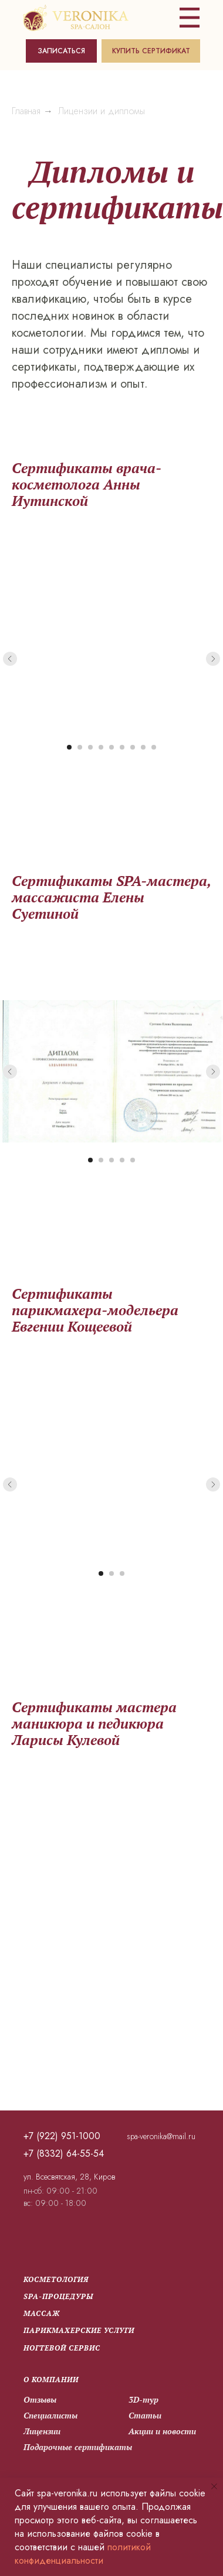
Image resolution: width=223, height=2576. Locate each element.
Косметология (54, 2279)
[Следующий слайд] (213, 658)
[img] (74, 18)
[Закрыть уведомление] (214, 2486)
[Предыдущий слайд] (10, 658)
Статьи (143, 2415)
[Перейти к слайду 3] (90, 747)
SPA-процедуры (57, 2296)
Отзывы (38, 2399)
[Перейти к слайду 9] (153, 747)
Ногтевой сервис (60, 2348)
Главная (26, 111)
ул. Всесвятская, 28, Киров (68, 2176)
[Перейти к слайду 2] (79, 747)
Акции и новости (161, 2431)
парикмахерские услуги (77, 2330)
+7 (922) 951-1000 (60, 2136)
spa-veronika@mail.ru (160, 2136)
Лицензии (40, 2431)
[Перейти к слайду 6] (122, 747)
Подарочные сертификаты (76, 2446)
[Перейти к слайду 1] (69, 747)
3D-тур (142, 2399)
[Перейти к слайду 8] (143, 747)
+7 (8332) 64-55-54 (62, 2153)
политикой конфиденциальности (83, 2553)
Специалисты (49, 2415)
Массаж (40, 2313)
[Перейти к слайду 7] (132, 747)
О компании (49, 2379)
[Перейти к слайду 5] (111, 747)
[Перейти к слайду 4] (101, 747)
